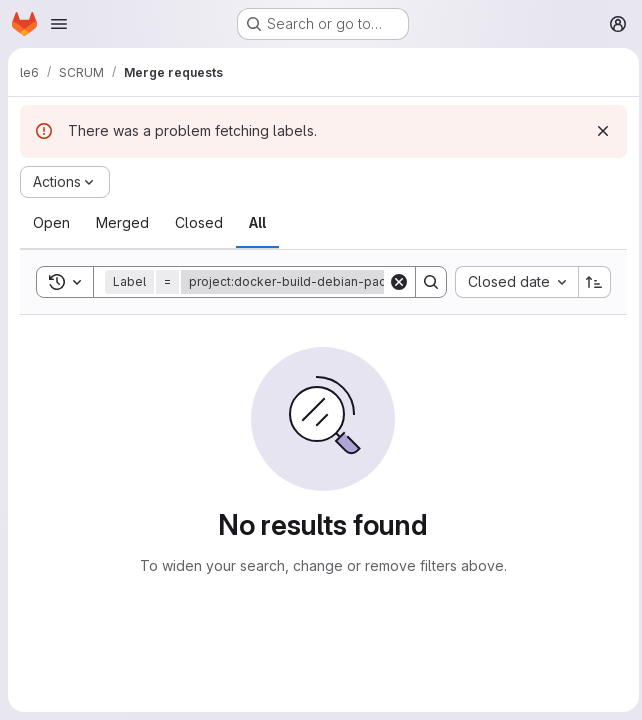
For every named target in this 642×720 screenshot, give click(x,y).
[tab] (51, 223)
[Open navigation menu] (59, 24)
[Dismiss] (598, 131)
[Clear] (394, 282)
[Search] (426, 282)
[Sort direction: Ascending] (590, 282)
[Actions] (65, 182)
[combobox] (511, 282)
